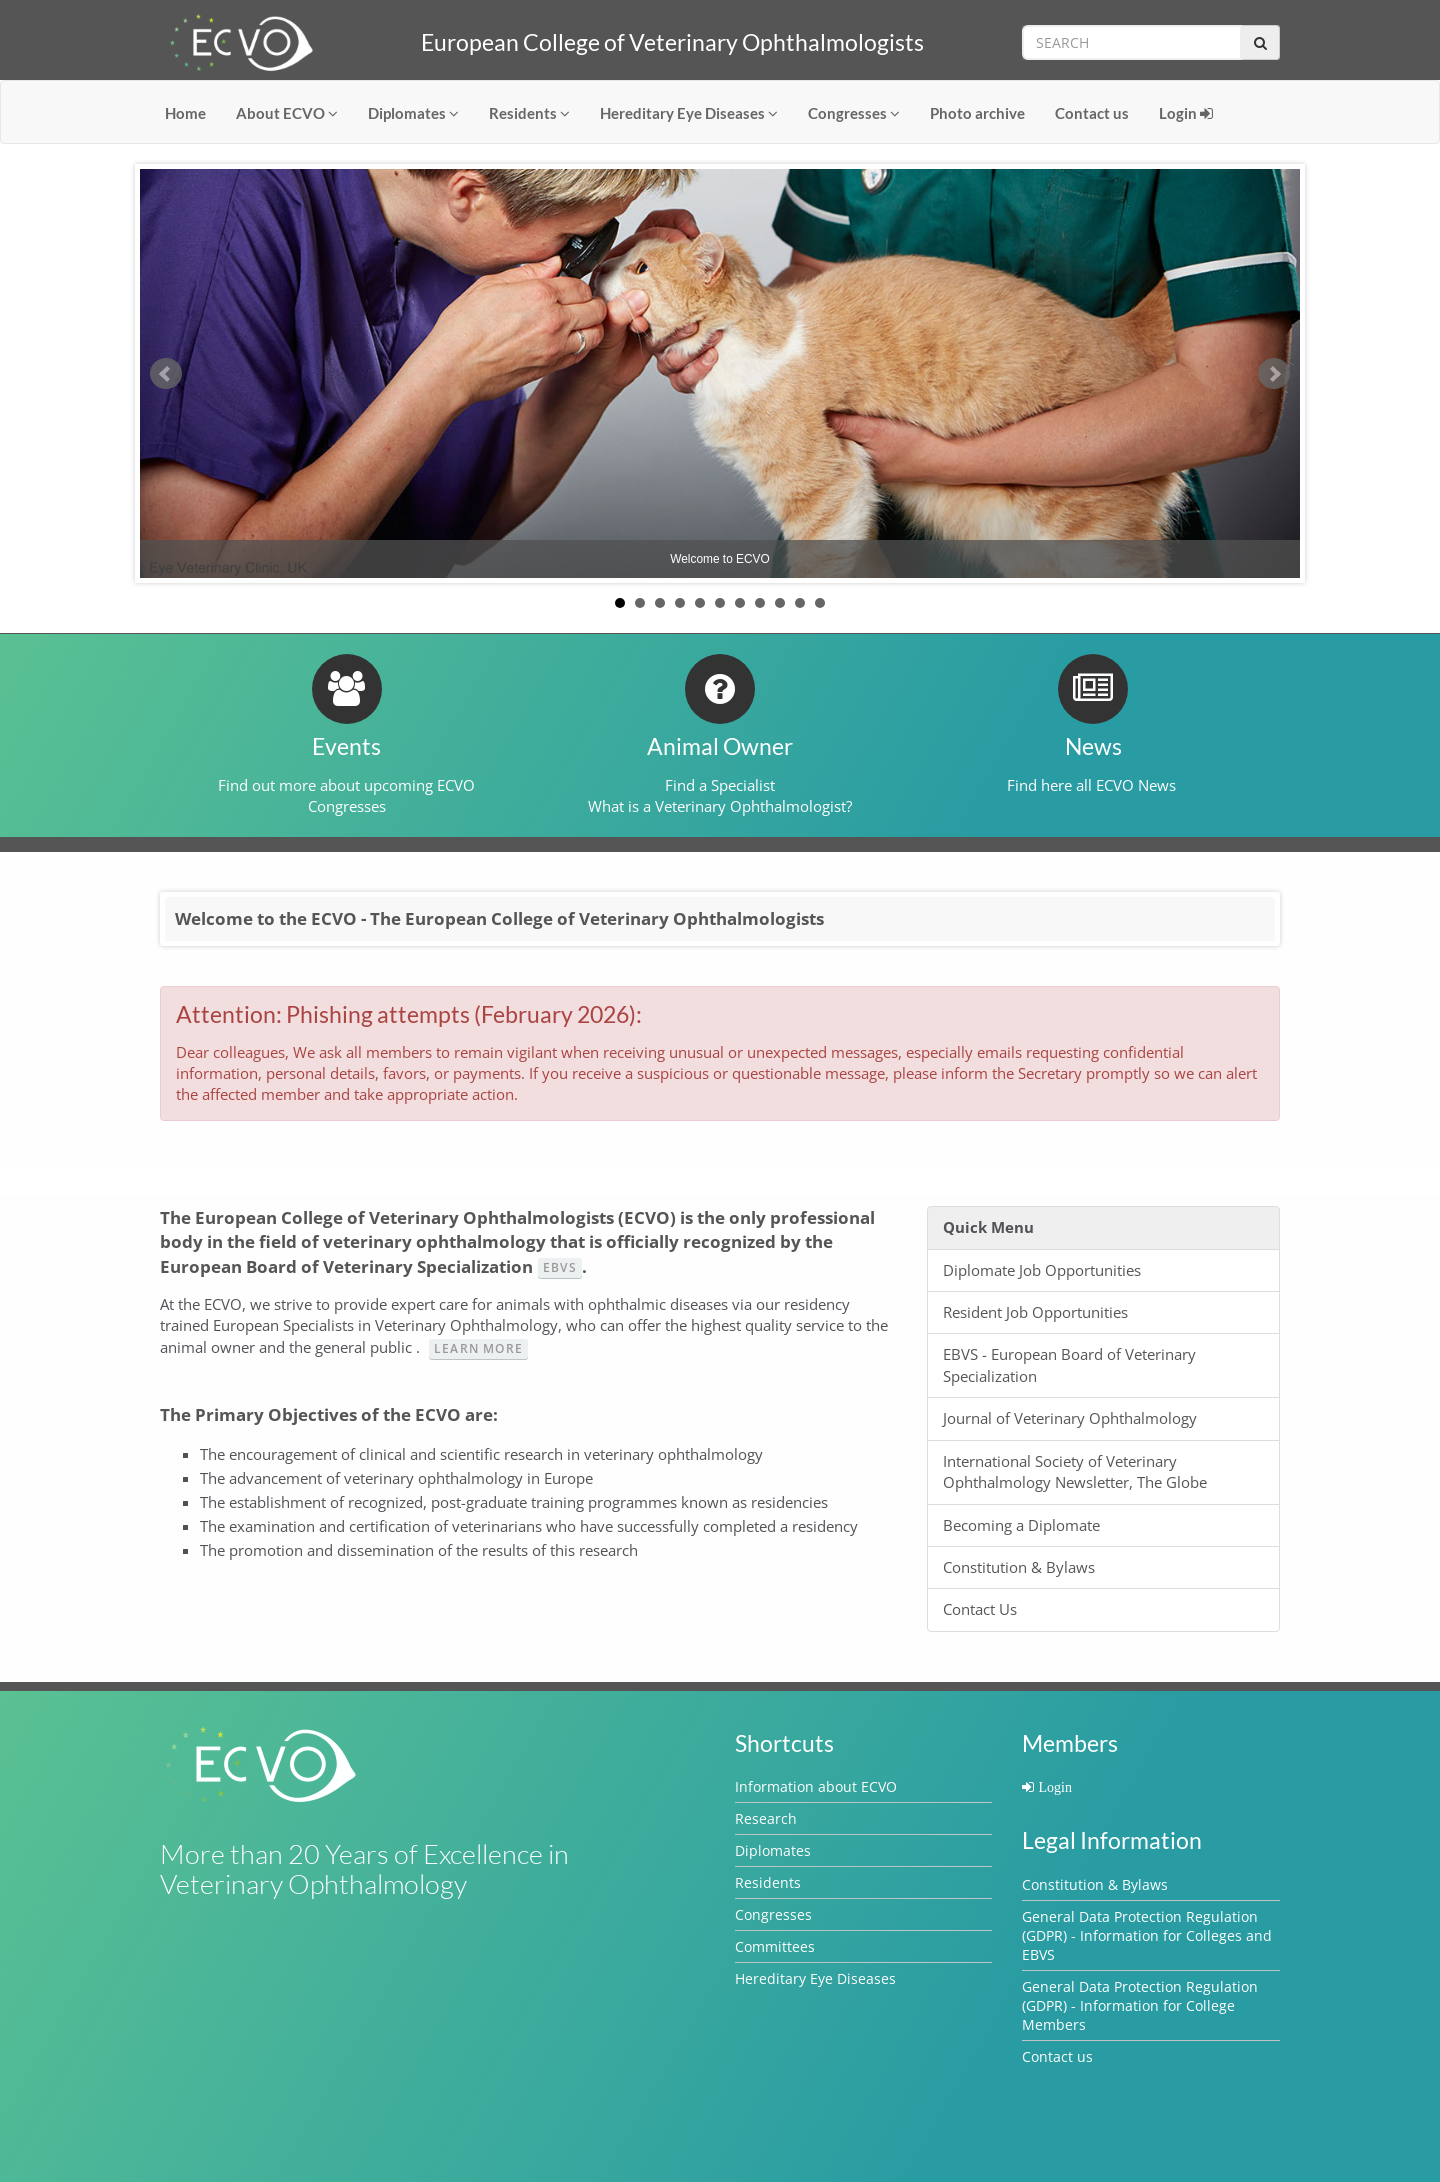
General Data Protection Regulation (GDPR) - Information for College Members (1140, 2005)
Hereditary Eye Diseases (689, 113)
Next (1274, 374)
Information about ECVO (816, 1786)
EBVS (560, 1267)
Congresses (854, 113)
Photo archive (977, 113)
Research (766, 1818)
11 (820, 603)
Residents (529, 113)
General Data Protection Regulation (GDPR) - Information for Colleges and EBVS (1147, 1935)
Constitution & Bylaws (1095, 1884)
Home (185, 113)
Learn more (478, 1348)
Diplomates (413, 113)
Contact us (1092, 113)
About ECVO (287, 113)
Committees (775, 1946)
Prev (166, 374)
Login (1186, 113)
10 (800, 603)
